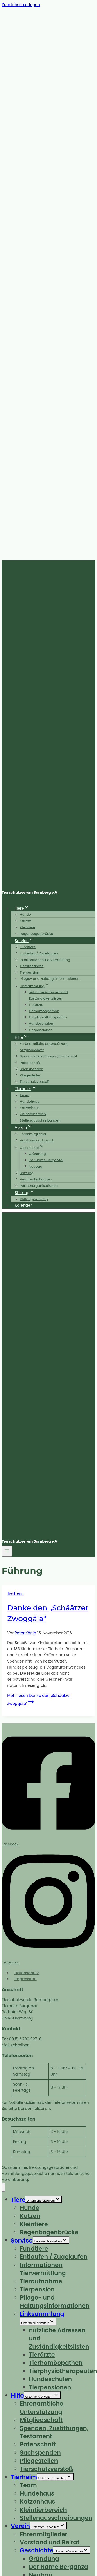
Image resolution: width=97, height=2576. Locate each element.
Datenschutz (26, 1973)
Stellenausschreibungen (40, 1120)
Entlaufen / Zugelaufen (53, 2257)
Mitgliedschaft (41, 2420)
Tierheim (15, 1593)
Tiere (18, 2200)
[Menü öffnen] (7, 1551)
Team (28, 2485)
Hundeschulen (50, 2379)
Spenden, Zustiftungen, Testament (48, 1056)
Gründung (44, 2559)
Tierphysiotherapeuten (63, 2371)
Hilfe (17, 2395)
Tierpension (37, 2289)
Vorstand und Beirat (36, 1140)
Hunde (29, 2208)
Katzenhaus (37, 2502)
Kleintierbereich (43, 2510)
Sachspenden (40, 2453)
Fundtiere (34, 2249)
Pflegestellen (39, 2461)
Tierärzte (42, 2355)
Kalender (23, 1205)
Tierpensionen (40, 1029)
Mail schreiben (15, 2045)
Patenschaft (38, 2444)
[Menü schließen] (3, 2187)
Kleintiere (34, 2224)
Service (22, 2240)
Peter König (25, 1633)
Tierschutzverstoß (35, 1081)
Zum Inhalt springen (21, 4)
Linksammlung (42, 2314)
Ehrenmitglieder (44, 2534)
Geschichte (36, 2550)
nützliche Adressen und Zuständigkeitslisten (48, 995)
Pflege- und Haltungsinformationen (49, 978)
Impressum (25, 1979)
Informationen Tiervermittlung (45, 959)
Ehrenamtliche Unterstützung (44, 1043)
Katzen (30, 2216)
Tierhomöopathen (56, 2363)
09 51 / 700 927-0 (25, 2039)
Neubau (35, 1166)
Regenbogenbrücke (36, 933)
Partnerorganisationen (39, 1185)
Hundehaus (37, 2493)
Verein (20, 2526)
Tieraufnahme (41, 2281)
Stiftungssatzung (34, 1199)
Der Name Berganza (46, 1160)
